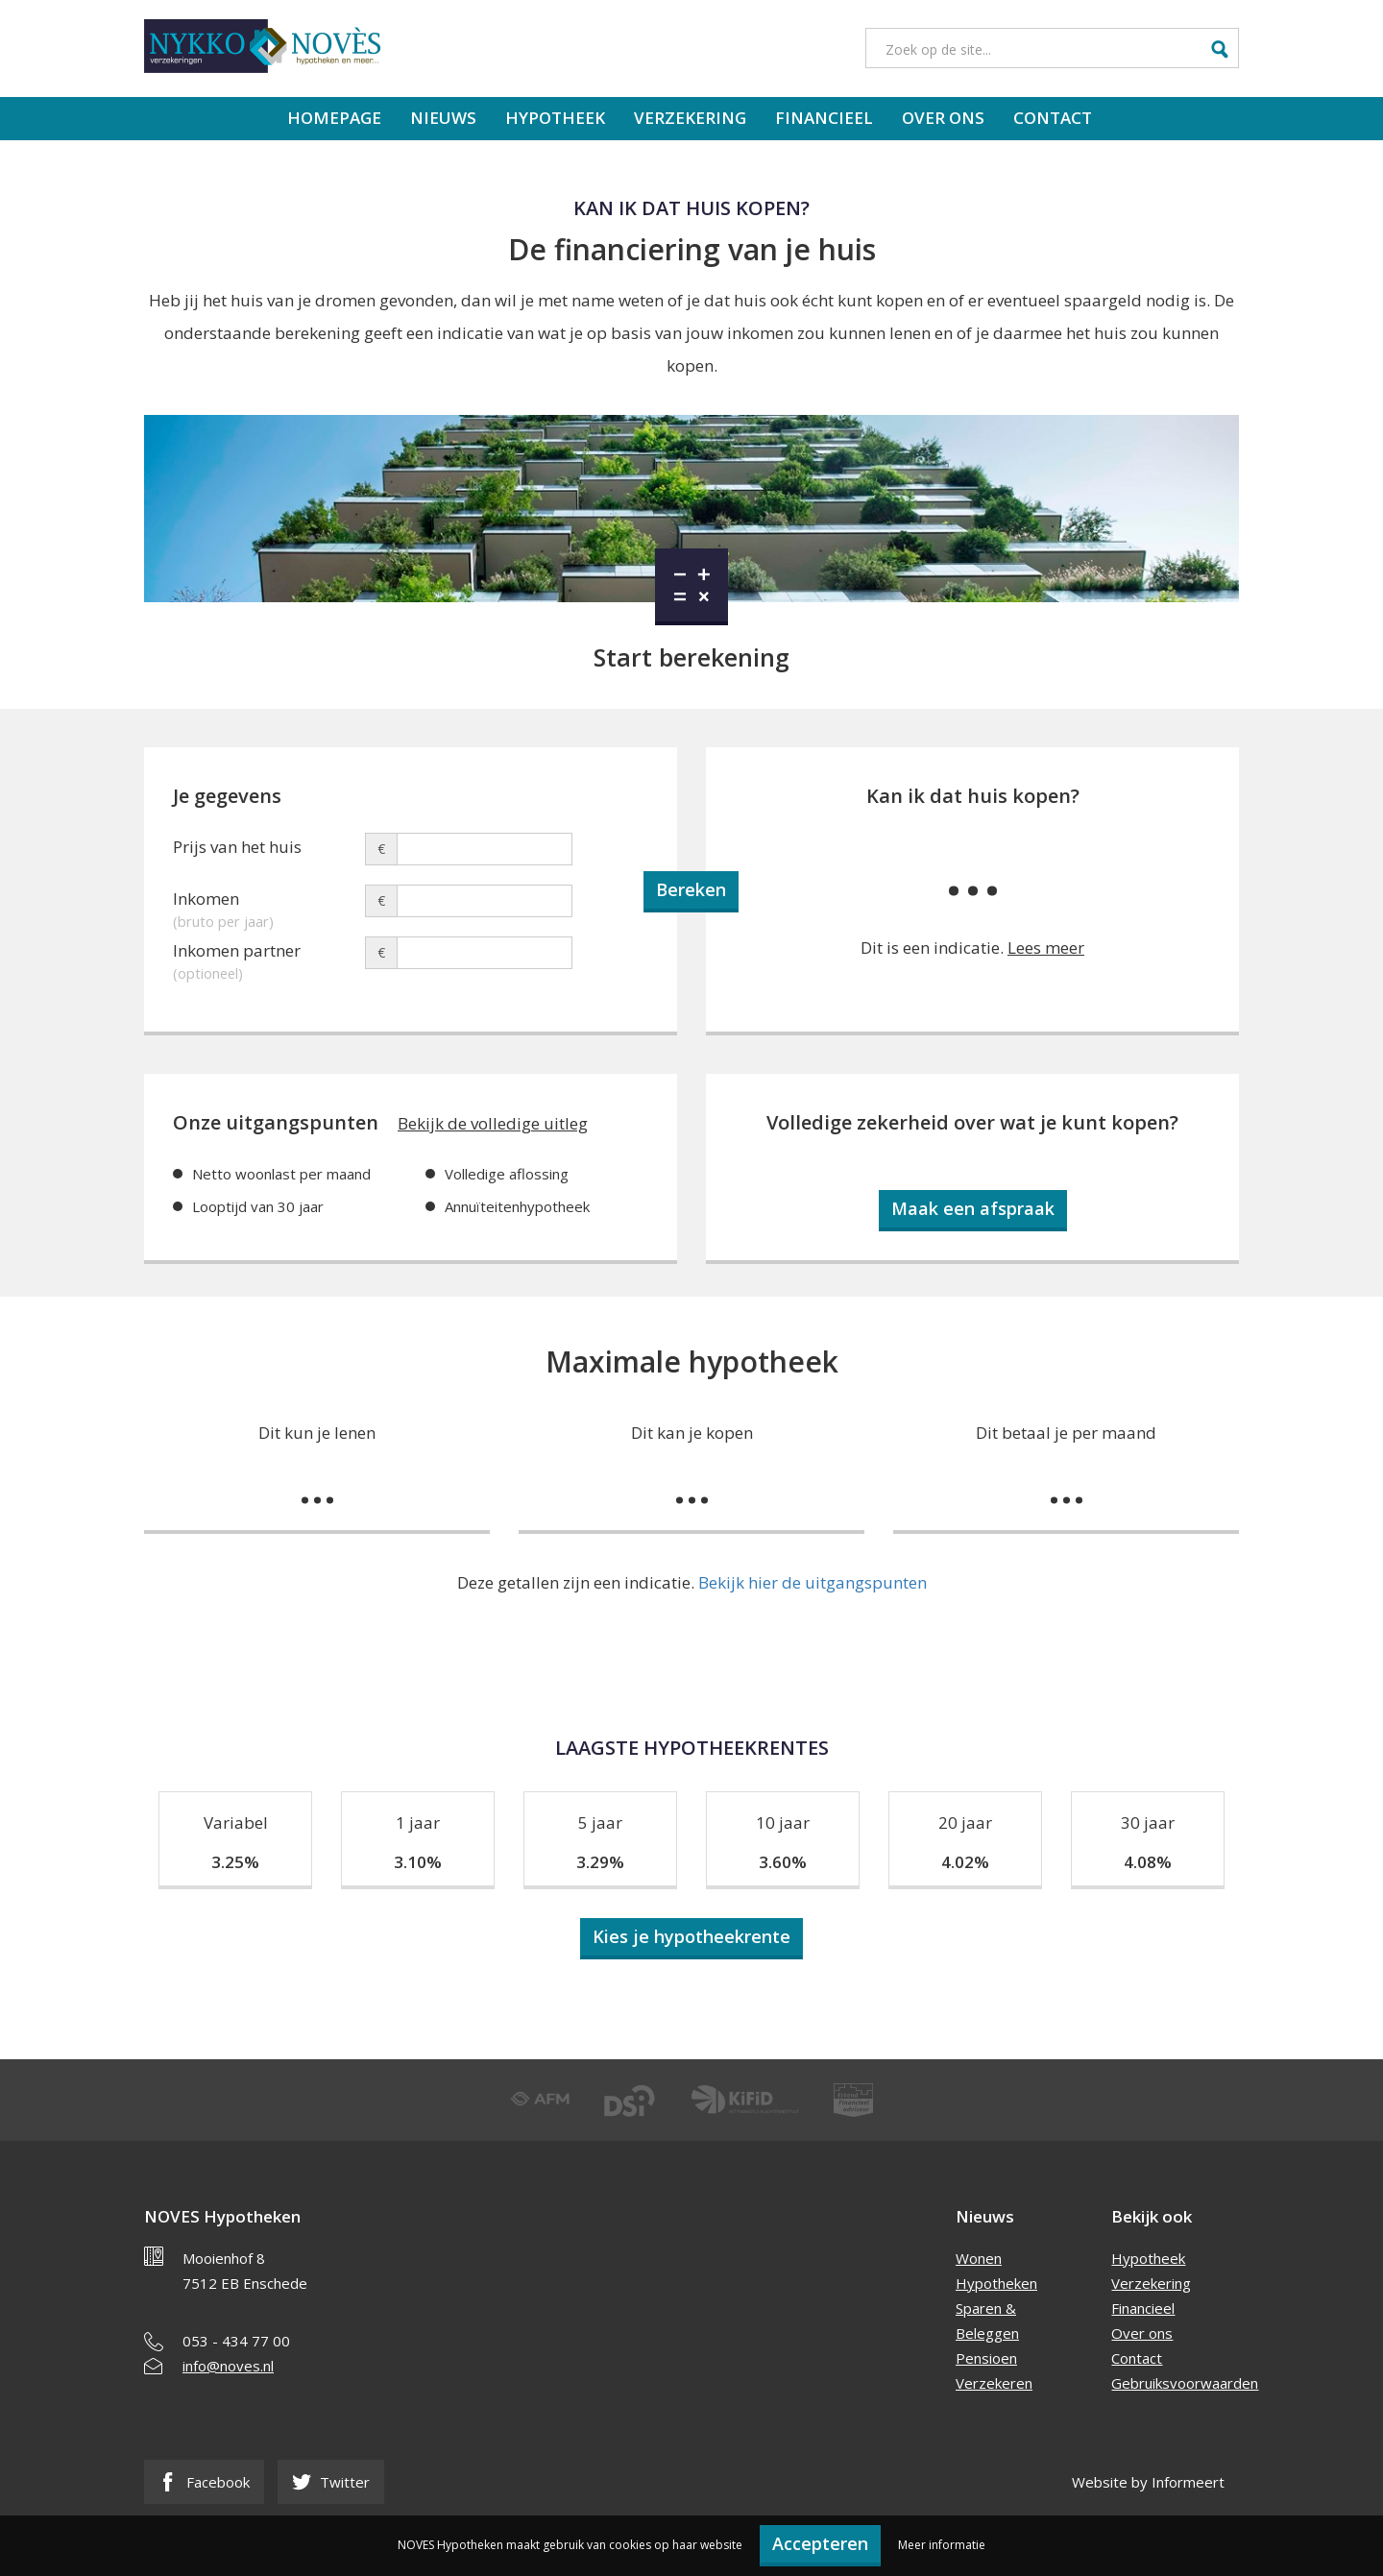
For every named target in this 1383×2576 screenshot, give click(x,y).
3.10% (418, 1862)
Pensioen (986, 2358)
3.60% (783, 1862)
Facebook (204, 2481)
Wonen (979, 2258)
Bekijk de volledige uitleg (493, 1123)
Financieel (824, 118)
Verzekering (690, 118)
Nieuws (443, 118)
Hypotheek (555, 118)
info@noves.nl (228, 2365)
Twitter (331, 2481)
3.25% (235, 1862)
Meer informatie (941, 2545)
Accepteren (820, 2543)
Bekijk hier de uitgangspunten (812, 1582)
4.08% (1148, 1862)
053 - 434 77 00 (236, 2340)
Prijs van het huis (237, 847)
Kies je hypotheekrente (691, 1936)
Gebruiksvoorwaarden (1184, 2383)
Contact (1052, 118)
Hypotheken (996, 2283)
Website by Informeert (1148, 2481)
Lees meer (1045, 947)
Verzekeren (994, 2383)
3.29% (600, 1862)
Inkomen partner (269, 953)
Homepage (334, 118)
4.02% (965, 1862)
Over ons (943, 118)
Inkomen (269, 901)
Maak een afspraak (973, 1208)
